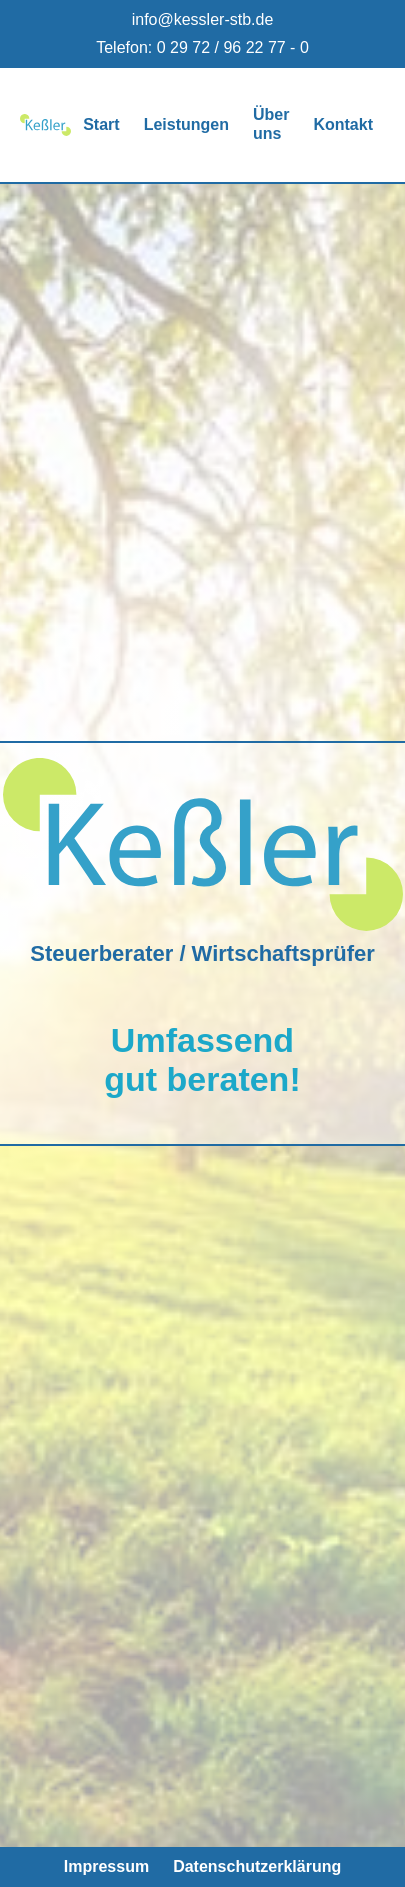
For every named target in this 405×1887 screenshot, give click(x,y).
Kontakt (343, 124)
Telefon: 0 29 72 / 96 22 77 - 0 (202, 47)
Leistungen (186, 124)
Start (101, 124)
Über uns (271, 123)
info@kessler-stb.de (203, 19)
